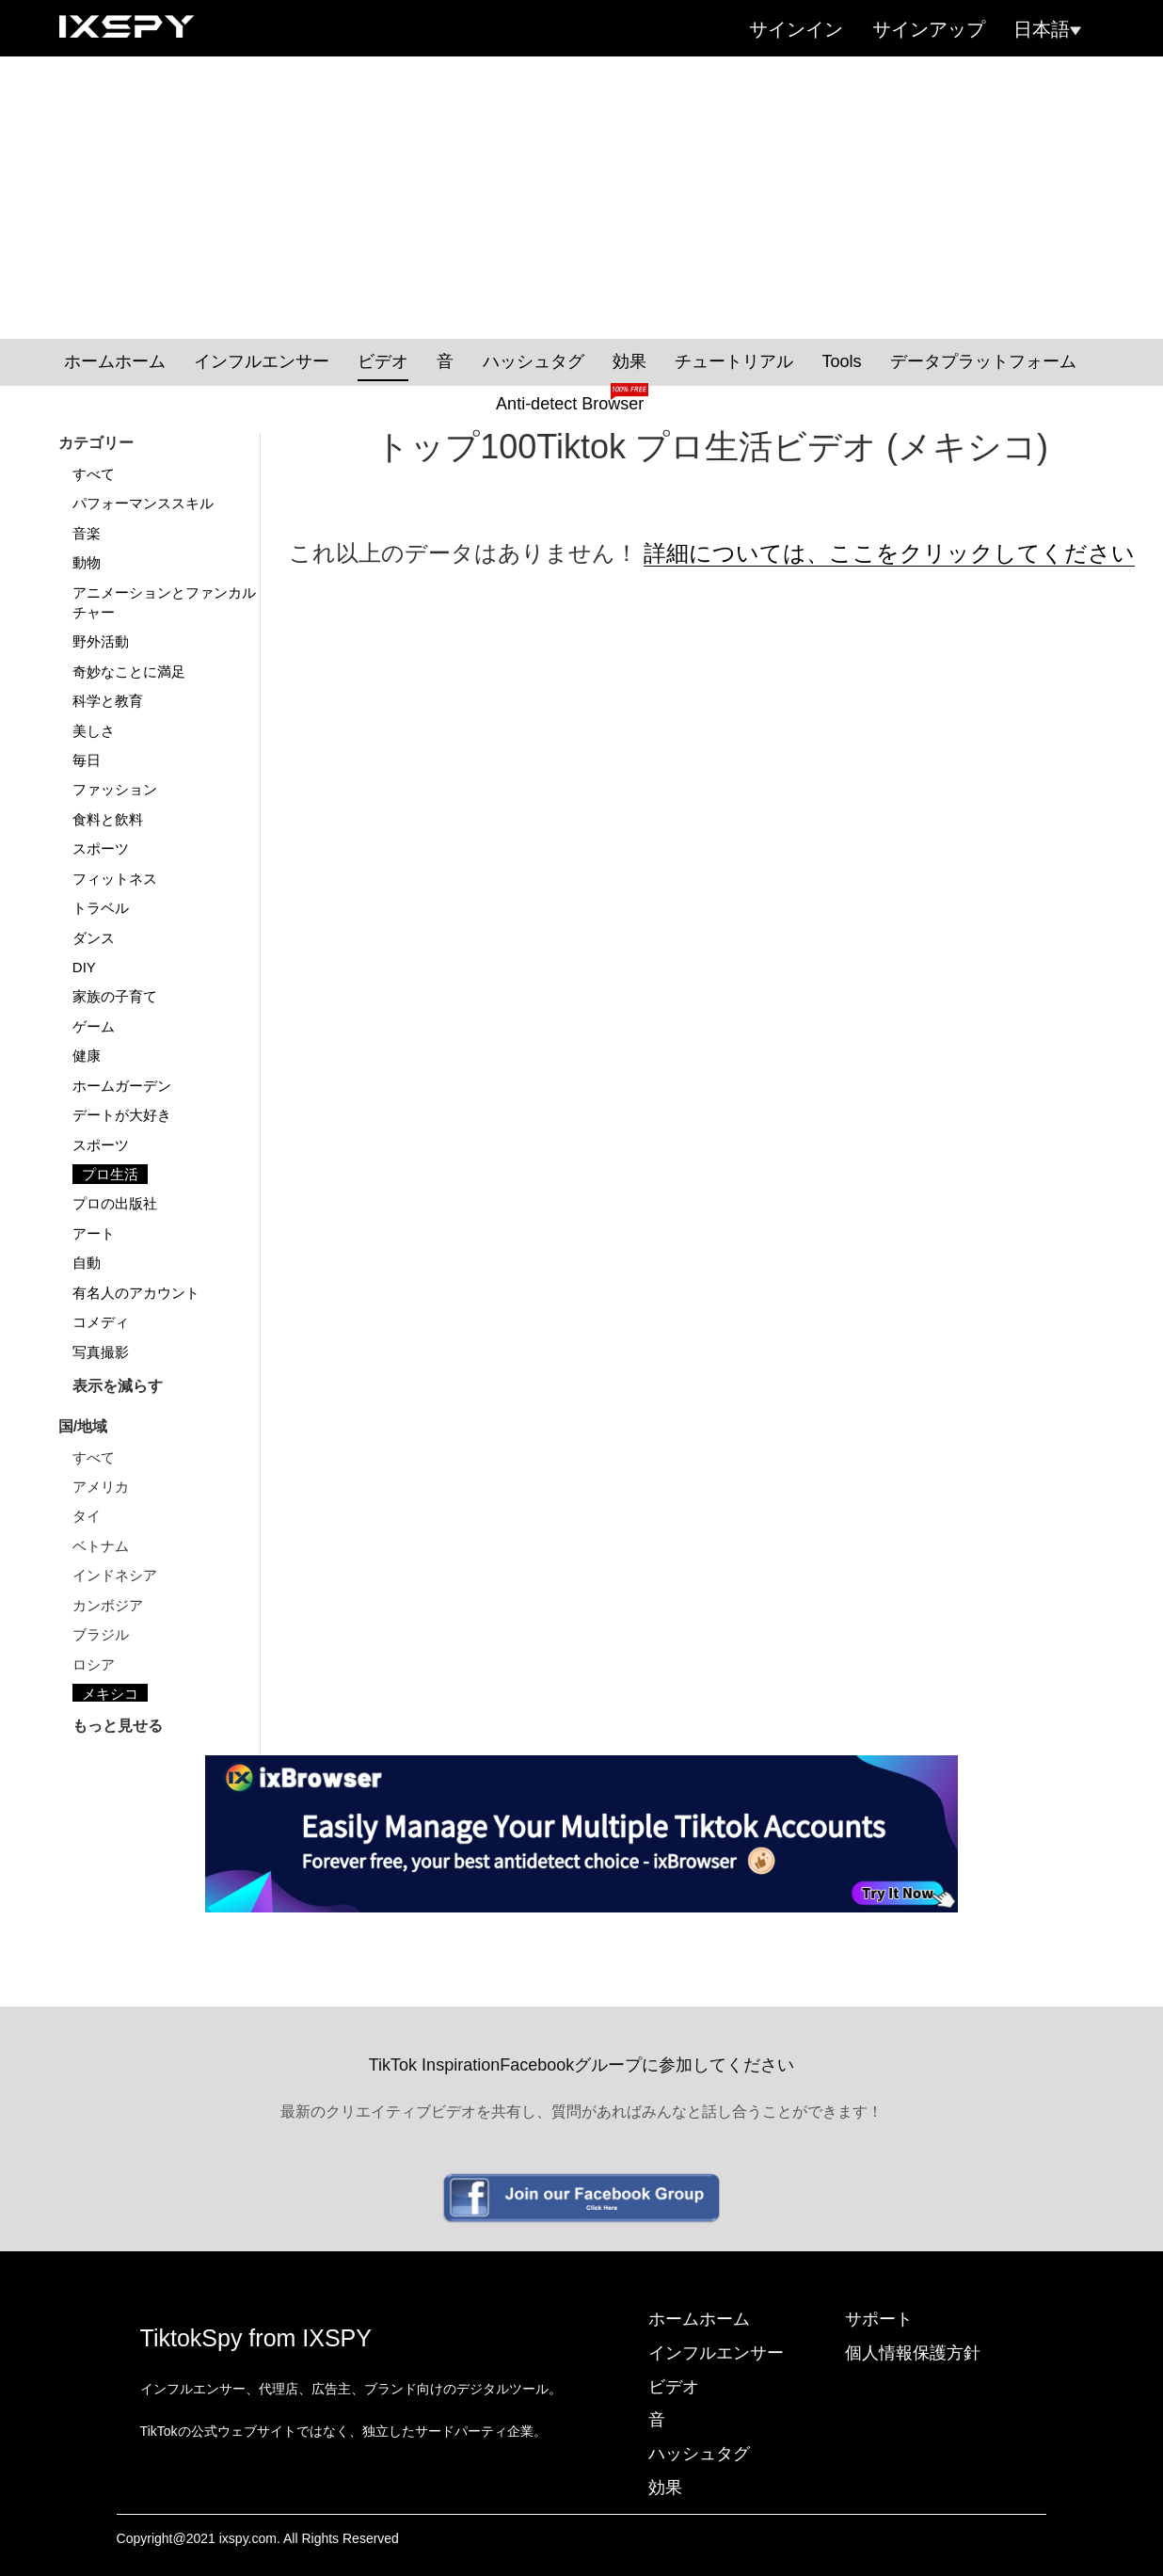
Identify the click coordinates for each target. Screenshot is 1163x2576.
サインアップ (928, 29)
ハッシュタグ (533, 361)
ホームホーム (115, 361)
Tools (841, 361)
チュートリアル (734, 361)
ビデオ (383, 361)
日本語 (1047, 29)
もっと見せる (117, 1726)
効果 (629, 361)
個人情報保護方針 (912, 2353)
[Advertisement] (581, 197)
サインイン (796, 29)
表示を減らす (117, 1386)
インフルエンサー (261, 361)
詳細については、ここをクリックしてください (889, 553)
